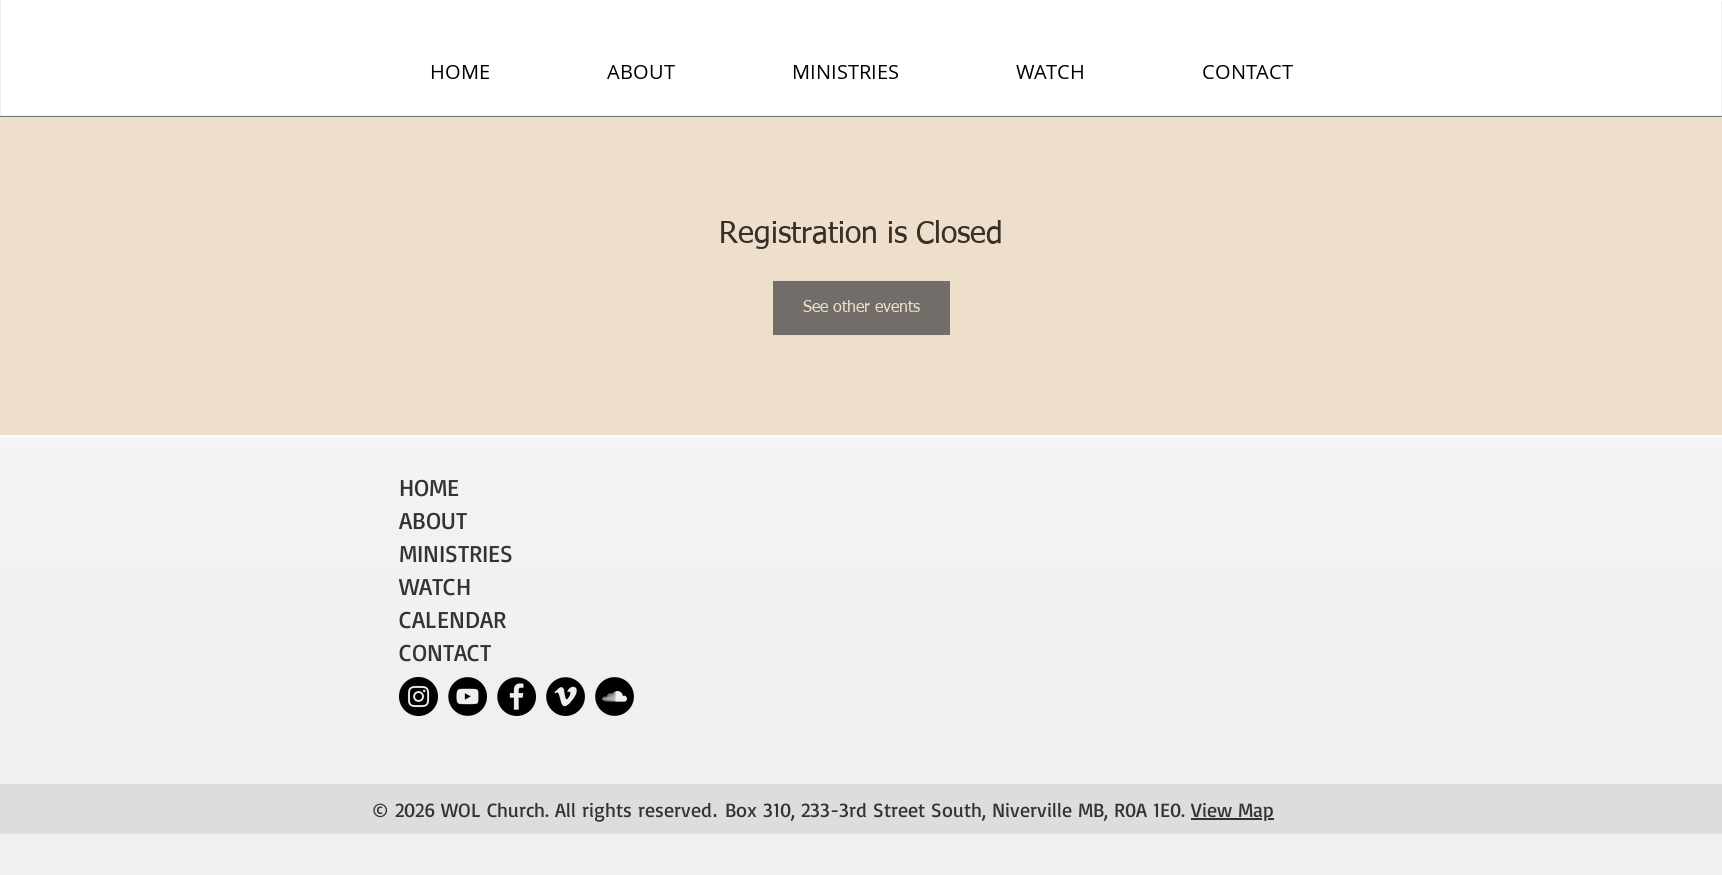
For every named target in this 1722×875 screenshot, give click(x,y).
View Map (1232, 809)
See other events (861, 308)
